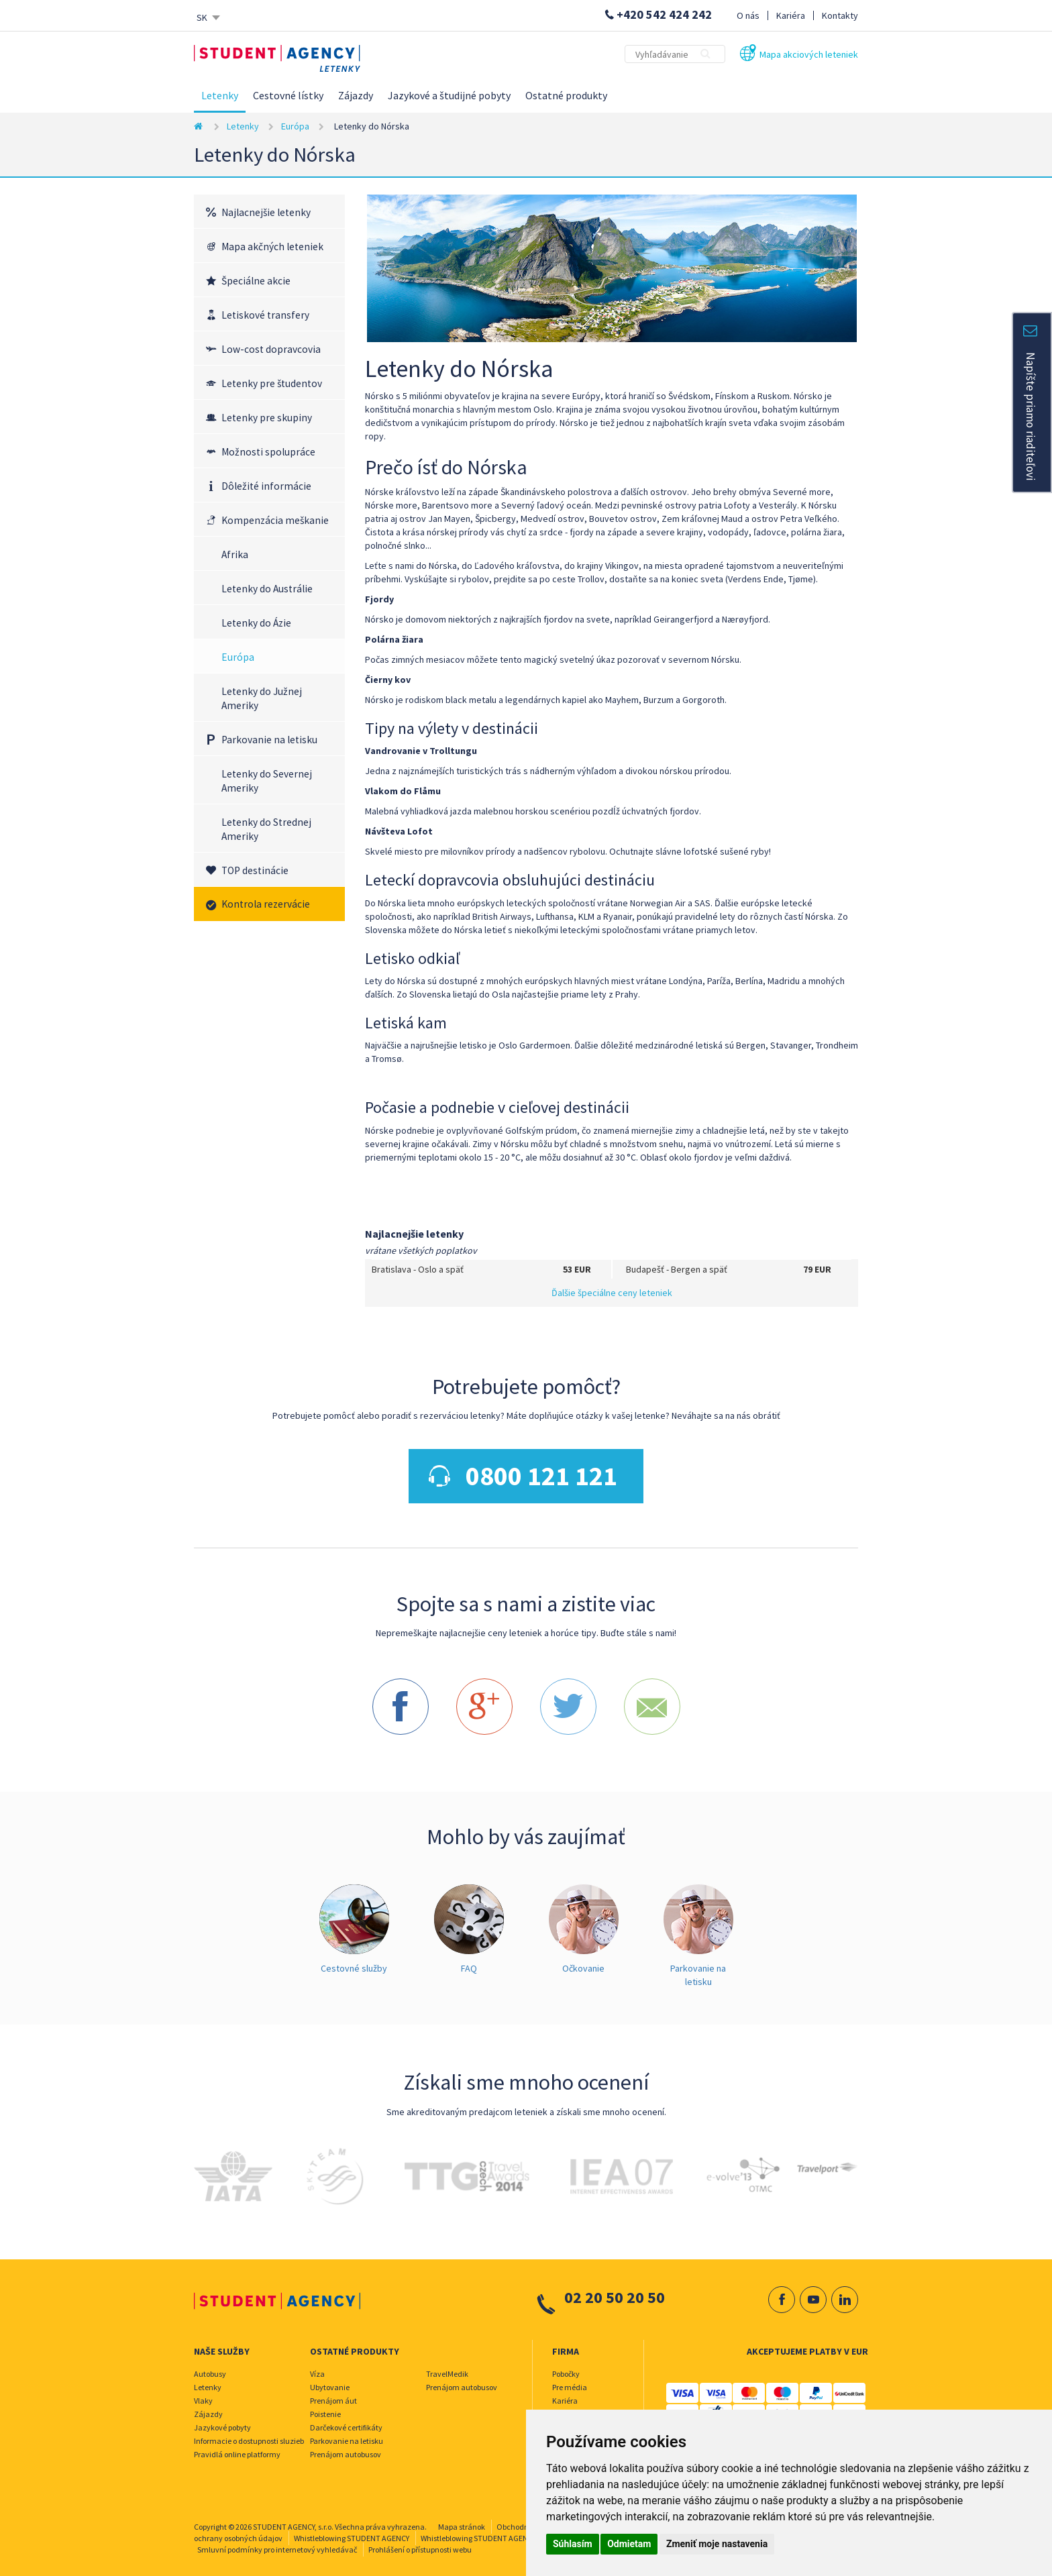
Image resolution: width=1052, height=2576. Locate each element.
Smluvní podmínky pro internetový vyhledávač (277, 2543)
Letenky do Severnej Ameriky (266, 780)
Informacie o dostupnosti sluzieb (249, 2434)
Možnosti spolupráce (268, 451)
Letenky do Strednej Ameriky (266, 829)
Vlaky (203, 2394)
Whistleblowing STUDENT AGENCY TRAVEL (492, 2531)
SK (202, 17)
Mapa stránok (461, 2520)
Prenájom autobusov (345, 2448)
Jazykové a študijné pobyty (449, 95)
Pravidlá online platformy (237, 2448)
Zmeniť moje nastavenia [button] (717, 2543)
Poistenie (325, 2407)
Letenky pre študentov (271, 383)
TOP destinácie (254, 870)
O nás (748, 15)
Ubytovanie (330, 2380)
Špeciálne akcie (256, 280)
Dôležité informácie (266, 486)
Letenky (219, 95)
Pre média (569, 2380)
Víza (317, 2367)
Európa (295, 126)
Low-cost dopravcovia (271, 349)
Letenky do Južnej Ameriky (261, 698)
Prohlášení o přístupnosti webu (420, 2543)
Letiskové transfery (265, 315)
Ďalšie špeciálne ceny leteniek (611, 1293)
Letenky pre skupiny (266, 417)
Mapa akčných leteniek (272, 246)
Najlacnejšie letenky (266, 212)
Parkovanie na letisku (269, 739)
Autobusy (210, 2367)
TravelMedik (447, 2367)
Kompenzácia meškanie (275, 520)
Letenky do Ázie (256, 622)
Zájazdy (355, 95)
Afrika (234, 554)
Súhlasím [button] (572, 2543)
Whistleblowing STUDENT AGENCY (351, 2531)
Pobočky (566, 2367)
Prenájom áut (333, 2394)
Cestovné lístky (288, 95)
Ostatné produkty (566, 95)
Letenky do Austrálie (267, 588)
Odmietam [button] (629, 2543)
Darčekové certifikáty (346, 2421)
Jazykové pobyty (222, 2421)
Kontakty (840, 15)
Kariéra (790, 15)
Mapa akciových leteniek (808, 54)
